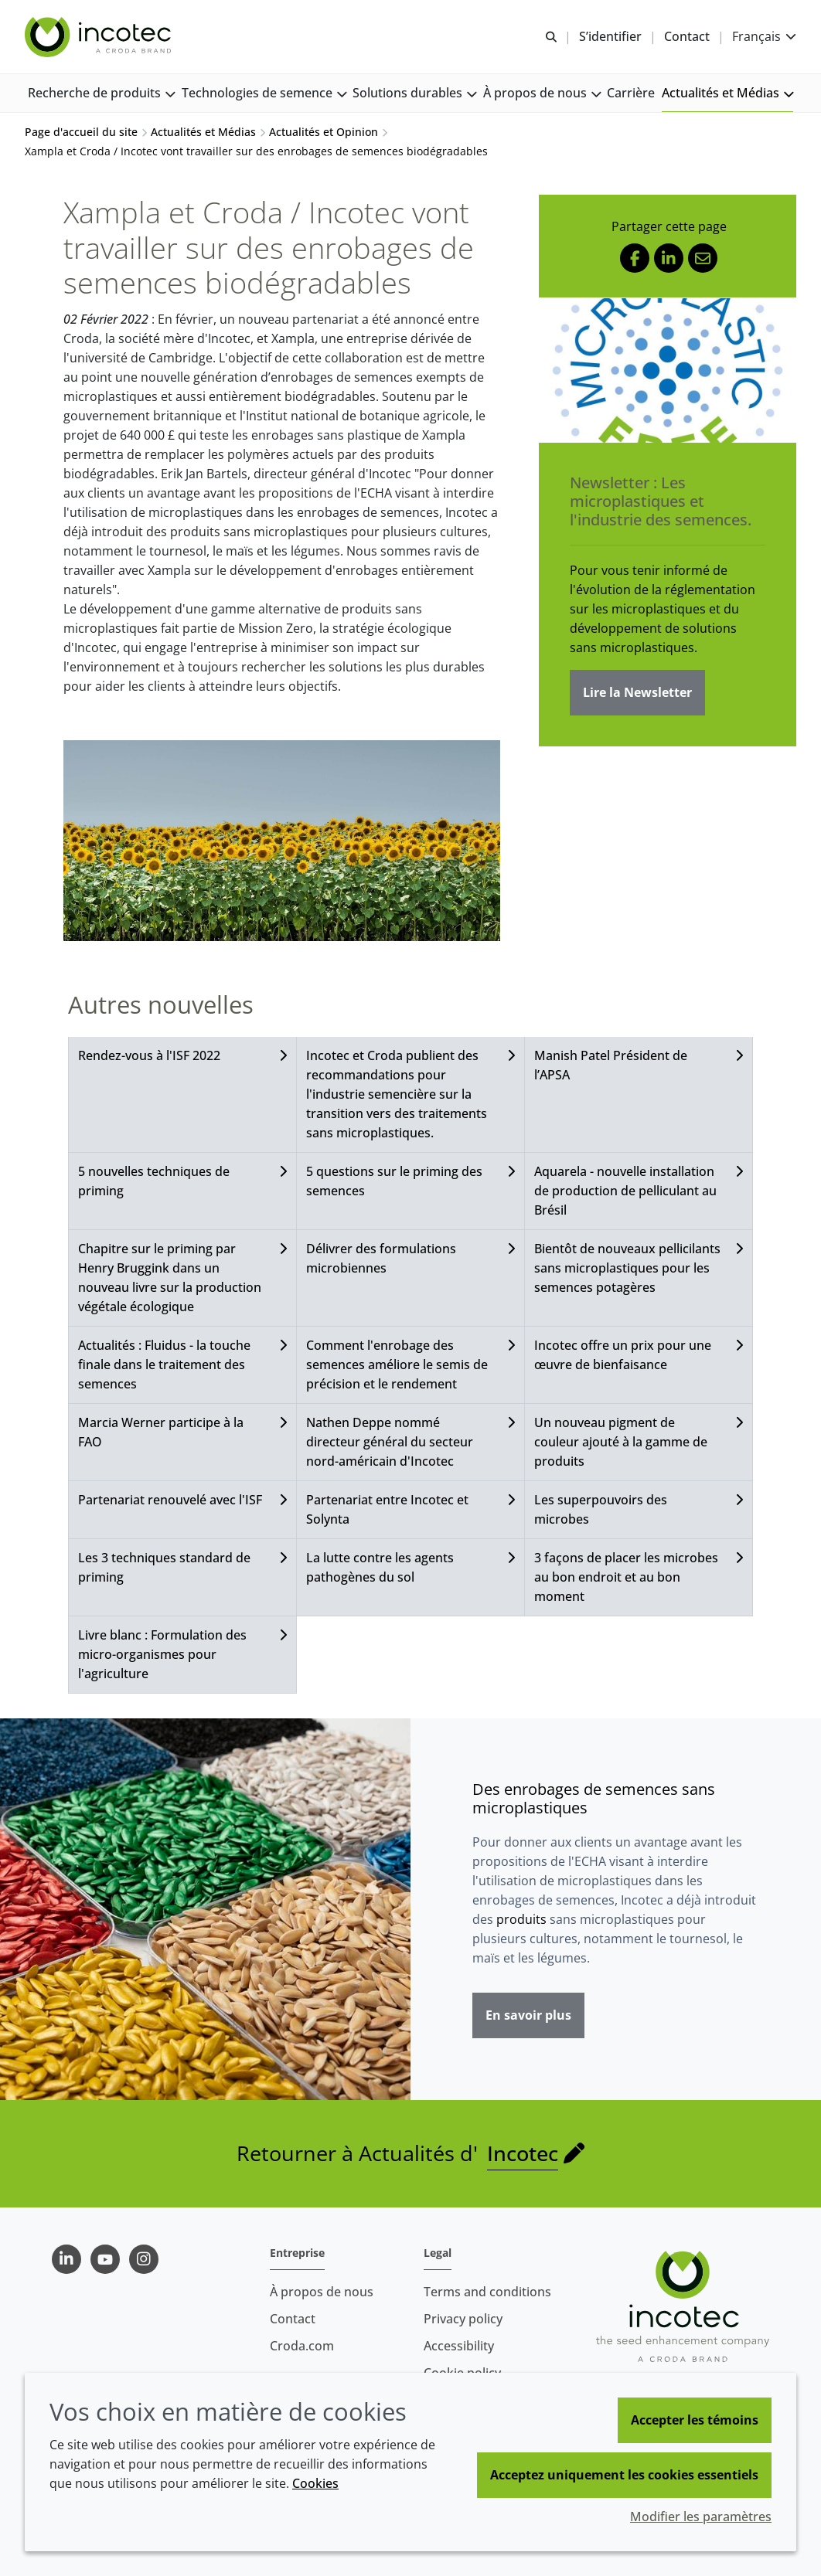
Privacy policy (463, 2318)
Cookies (315, 2483)
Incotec (522, 2153)
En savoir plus (528, 2015)
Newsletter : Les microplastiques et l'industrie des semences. (660, 501)
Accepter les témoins (694, 2419)
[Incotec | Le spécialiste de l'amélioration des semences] (100, 37)
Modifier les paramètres (701, 2516)
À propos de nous (321, 2291)
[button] (101, 93)
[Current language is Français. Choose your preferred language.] (764, 36)
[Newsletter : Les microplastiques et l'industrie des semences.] (667, 370)
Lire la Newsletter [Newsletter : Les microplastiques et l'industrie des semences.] (637, 692)
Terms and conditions (487, 2291)
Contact (292, 2318)
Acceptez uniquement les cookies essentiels (624, 2474)
